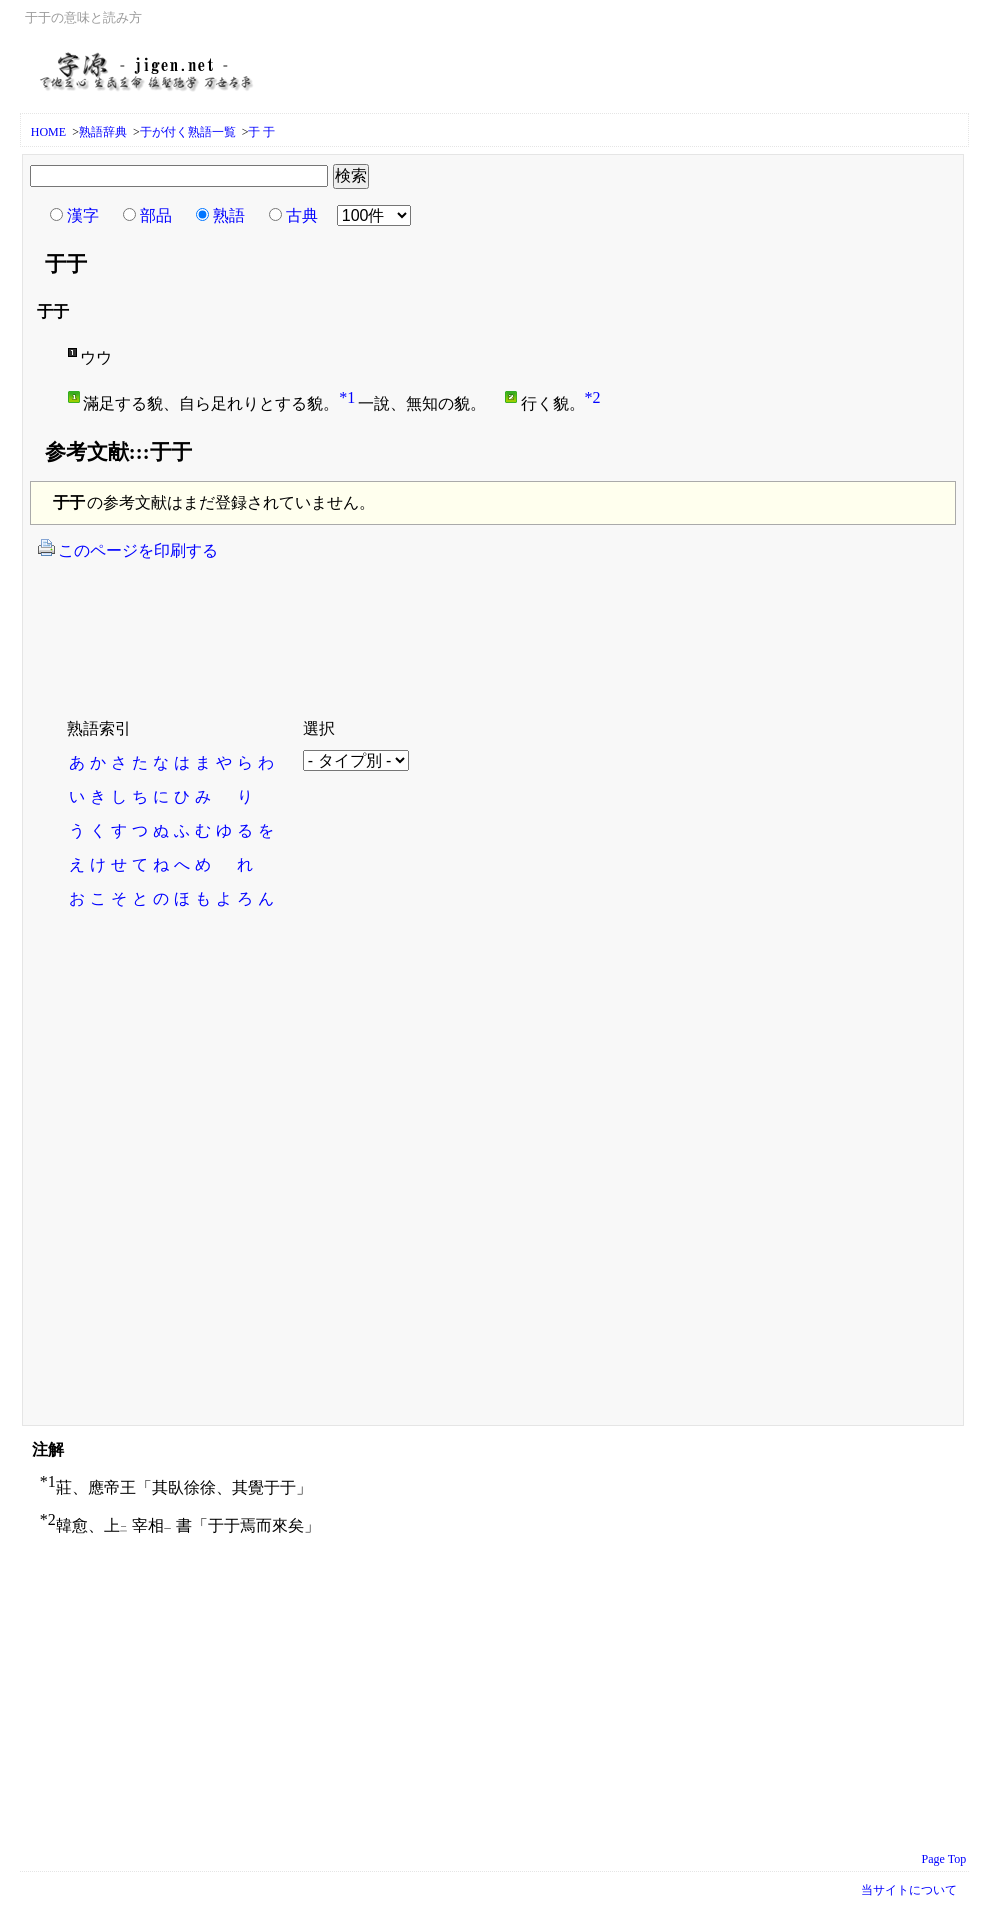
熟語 (229, 215)
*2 (593, 397)
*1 (347, 397)
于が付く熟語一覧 (188, 132)
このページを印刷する (128, 549)
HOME (48, 132)
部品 (156, 215)
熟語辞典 (103, 132)
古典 (302, 215)
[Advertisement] (399, 627)
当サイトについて (909, 1890)
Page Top (944, 1859)
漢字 (83, 215)
